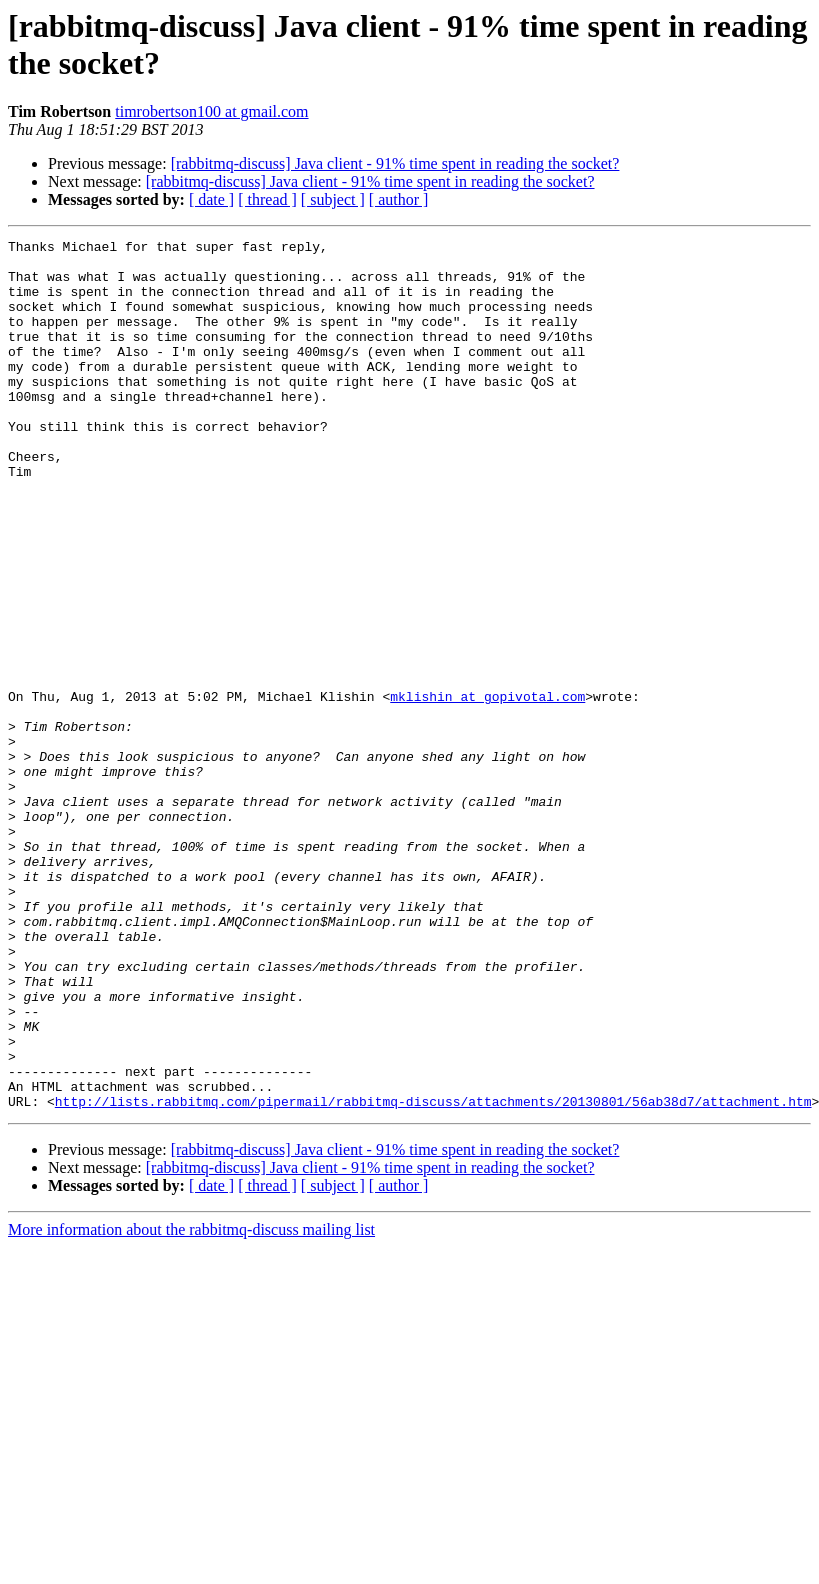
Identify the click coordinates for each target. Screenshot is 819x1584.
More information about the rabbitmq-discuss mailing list (191, 1403)
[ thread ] (267, 199)
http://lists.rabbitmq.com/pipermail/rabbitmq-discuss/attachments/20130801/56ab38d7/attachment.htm (433, 1275)
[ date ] (211, 199)
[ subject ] (333, 199)
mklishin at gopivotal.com (487, 789)
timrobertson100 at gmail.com (211, 111)
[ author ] (399, 199)
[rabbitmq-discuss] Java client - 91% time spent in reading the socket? (395, 163)
